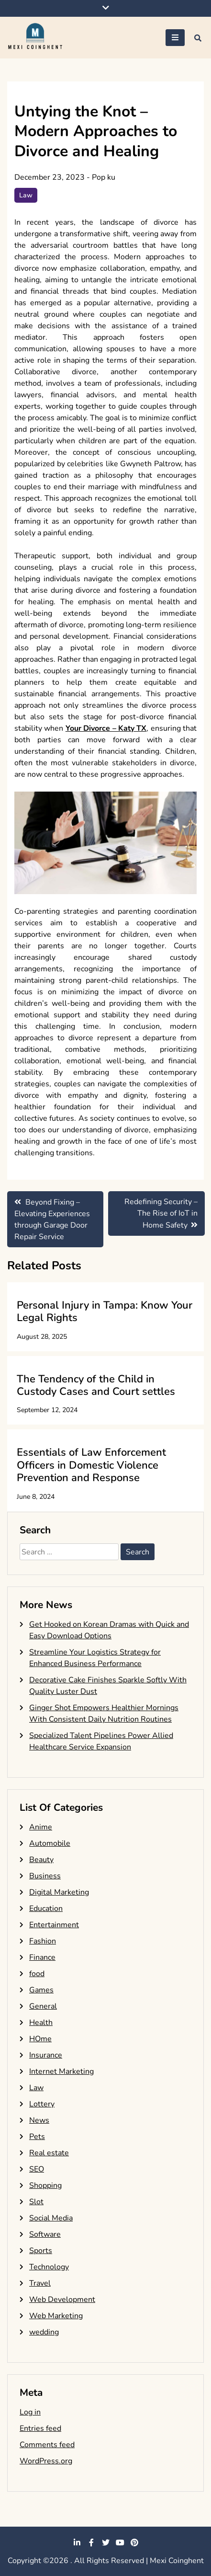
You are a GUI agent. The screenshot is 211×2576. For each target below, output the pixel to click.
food (36, 1973)
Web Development (62, 2299)
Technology (49, 2267)
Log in (30, 2412)
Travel (40, 2283)
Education (46, 1908)
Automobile (49, 1843)
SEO (36, 2169)
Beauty (41, 1859)
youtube (120, 2542)
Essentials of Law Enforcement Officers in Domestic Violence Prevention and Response (91, 1465)
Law (26, 195)
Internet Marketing (61, 2071)
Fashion (42, 1941)
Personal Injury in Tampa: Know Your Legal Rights (104, 1311)
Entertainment (54, 1925)
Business (45, 1876)
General (43, 2006)
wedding (44, 2332)
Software (45, 2234)
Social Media (51, 2218)
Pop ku (103, 177)
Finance (42, 1957)
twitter (106, 2542)
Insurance (45, 2055)
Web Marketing (56, 2316)
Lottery (42, 2104)
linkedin (77, 2542)
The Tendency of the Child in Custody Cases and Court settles (96, 1385)
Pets (37, 2136)
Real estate (49, 2153)
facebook (91, 2542)
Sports (40, 2250)
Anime (40, 1827)
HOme (40, 2039)
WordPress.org (46, 2461)
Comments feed (47, 2444)
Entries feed (40, 2428)
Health (41, 2022)
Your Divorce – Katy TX (106, 728)
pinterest (134, 2542)
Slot (36, 2201)
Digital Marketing (59, 1892)
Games (41, 1990)
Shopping (45, 2185)
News (39, 2120)
